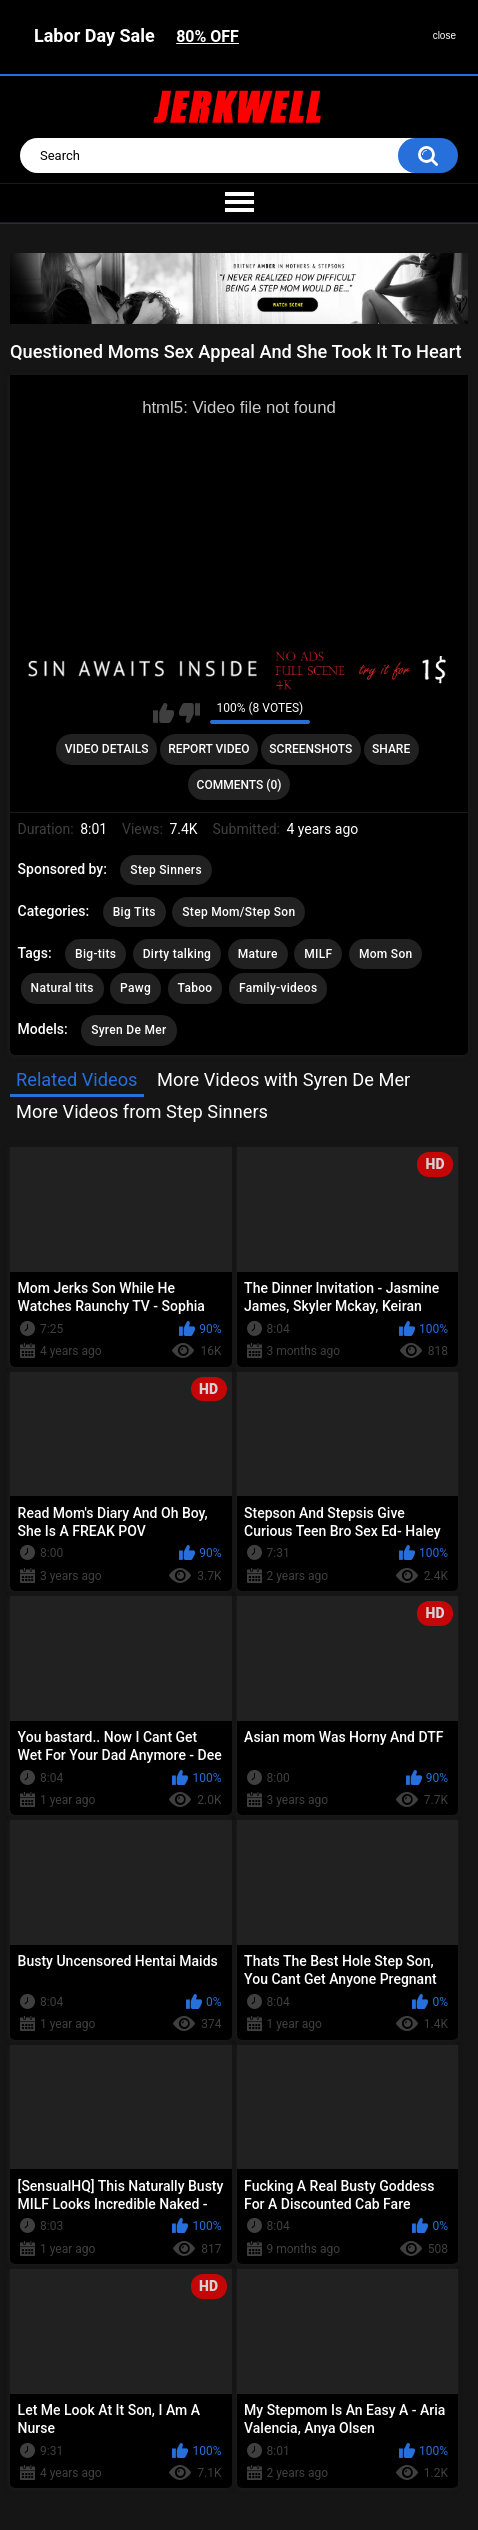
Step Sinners (166, 870)
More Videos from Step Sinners (142, 1111)
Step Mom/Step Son (238, 912)
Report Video (208, 749)
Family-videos (278, 988)
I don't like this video (189, 713)
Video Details (107, 749)
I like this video (163, 713)
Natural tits (62, 988)
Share (391, 749)
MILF (318, 954)
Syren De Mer (128, 1030)
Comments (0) (239, 785)
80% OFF (207, 36)
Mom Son (386, 954)
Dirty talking (177, 954)
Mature (258, 954)
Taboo (195, 988)
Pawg (135, 988)
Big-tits (95, 954)
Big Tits (134, 912)
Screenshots (310, 749)
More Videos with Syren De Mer (283, 1079)
